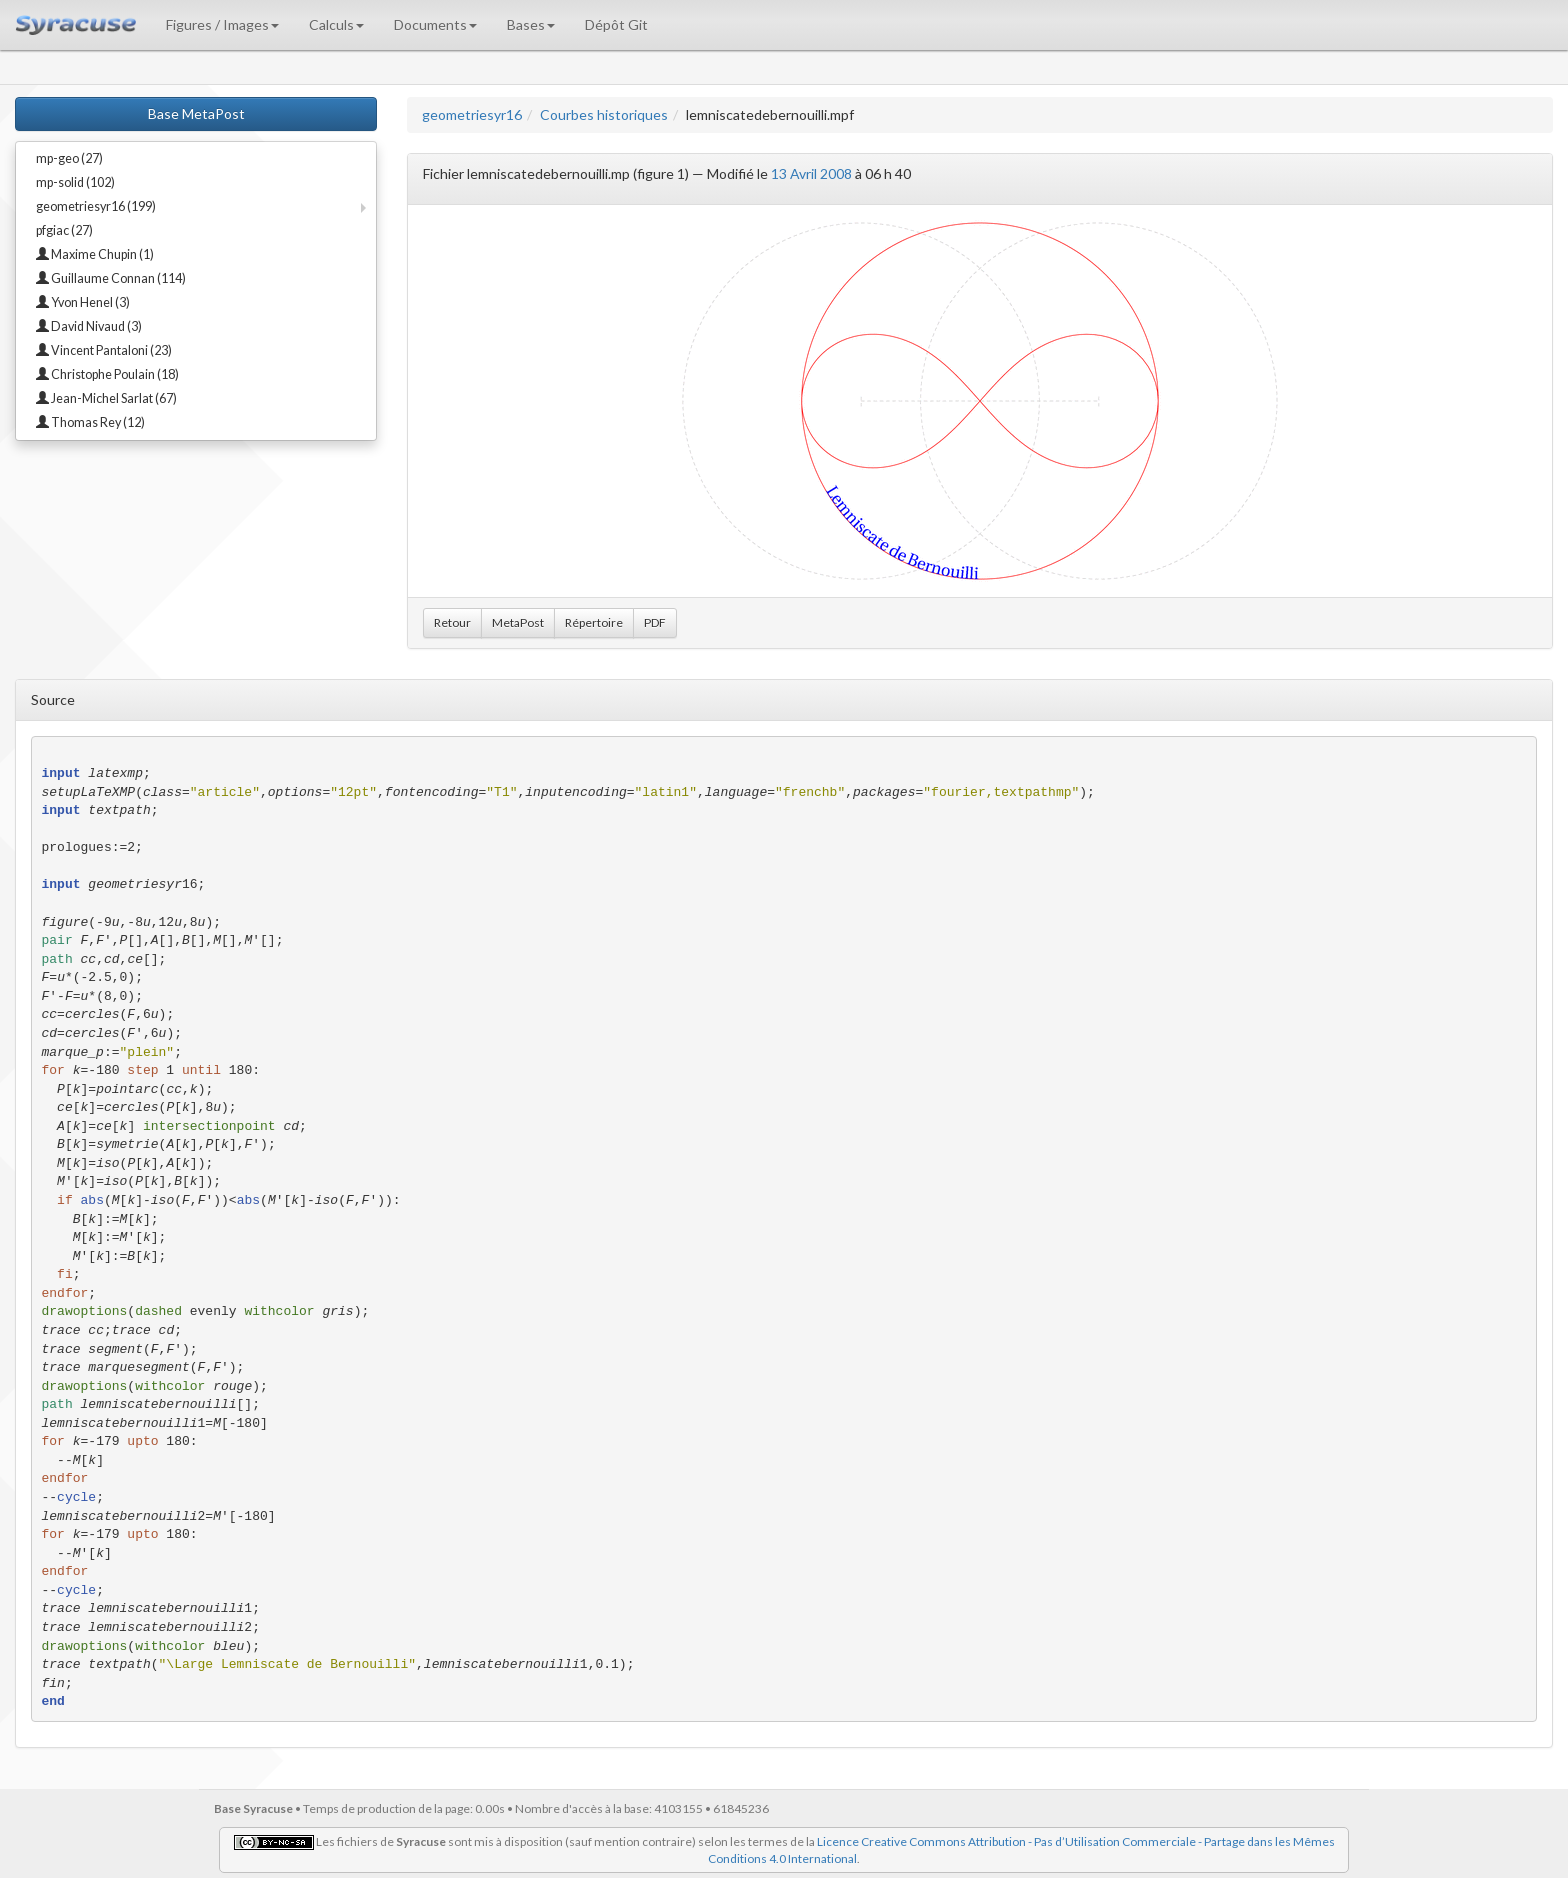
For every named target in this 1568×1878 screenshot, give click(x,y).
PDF (655, 622)
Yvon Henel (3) (83, 302)
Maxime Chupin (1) (95, 254)
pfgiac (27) (64, 230)
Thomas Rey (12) (90, 422)
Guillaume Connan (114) (111, 278)
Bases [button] (531, 24)
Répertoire (594, 622)
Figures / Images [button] (222, 24)
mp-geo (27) (69, 158)
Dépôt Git (616, 24)
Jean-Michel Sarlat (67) (106, 398)
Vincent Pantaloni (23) (104, 350)
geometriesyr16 (472, 114)
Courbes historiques (604, 114)
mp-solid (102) (75, 182)
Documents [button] (435, 24)
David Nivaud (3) (89, 326)
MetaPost (518, 622)
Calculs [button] (336, 24)
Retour (452, 622)
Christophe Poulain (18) (107, 374)
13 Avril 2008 (811, 173)
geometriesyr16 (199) (96, 206)
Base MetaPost (196, 113)
